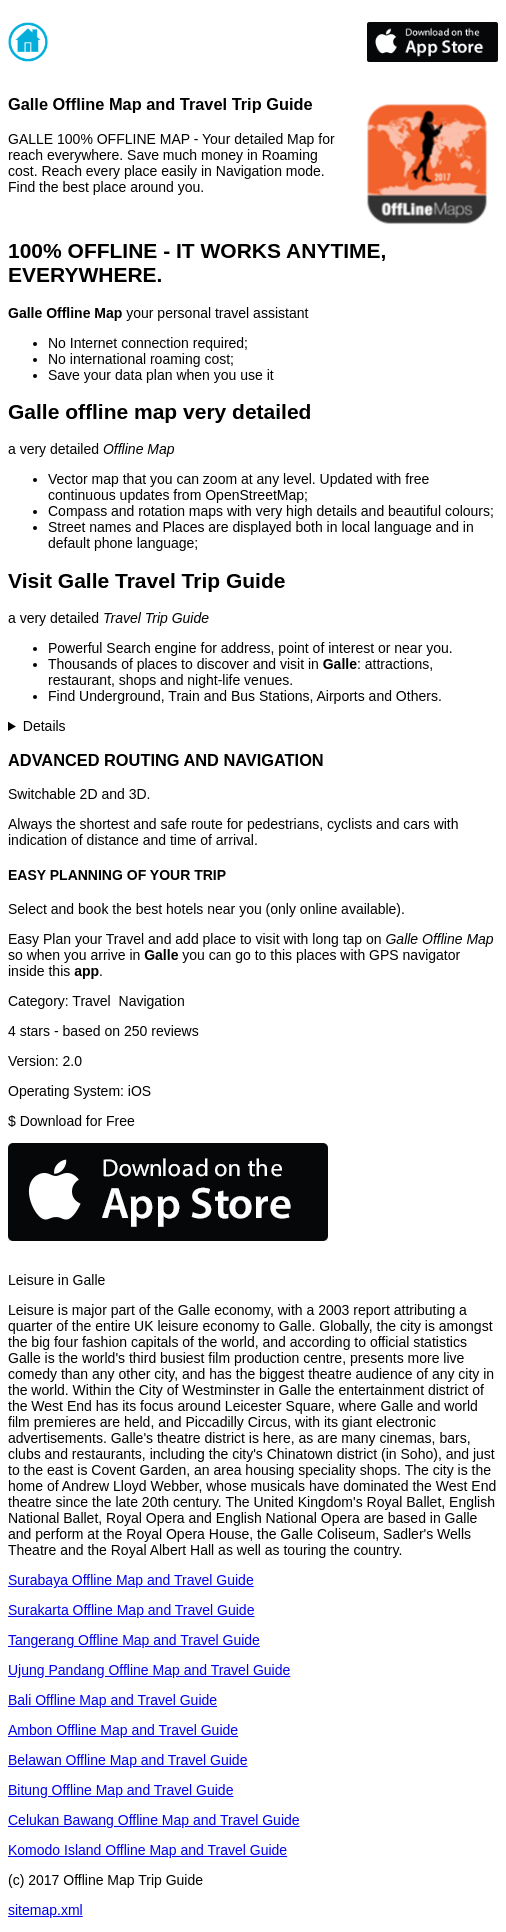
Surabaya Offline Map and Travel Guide (131, 1580)
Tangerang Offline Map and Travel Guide (134, 1640)
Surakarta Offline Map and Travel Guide (131, 1610)
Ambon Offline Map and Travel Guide (123, 1730)
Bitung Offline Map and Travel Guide (120, 1790)
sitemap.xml (45, 1910)
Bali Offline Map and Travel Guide (112, 1700)
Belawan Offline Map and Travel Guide (127, 1760)
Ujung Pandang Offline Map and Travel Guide (149, 1670)
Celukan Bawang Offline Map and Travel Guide (154, 1820)
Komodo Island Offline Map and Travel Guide (147, 1850)
